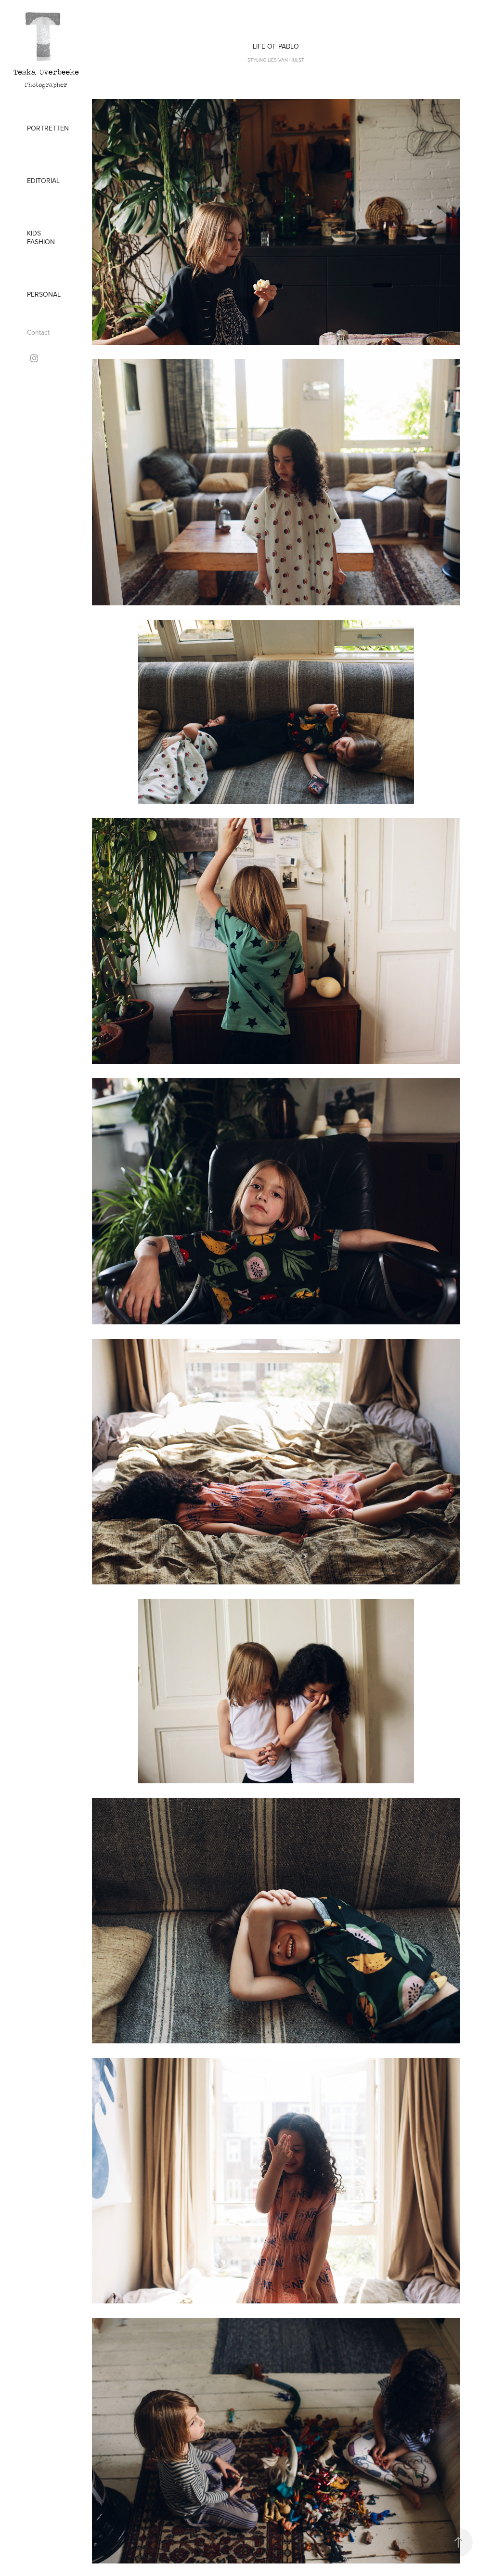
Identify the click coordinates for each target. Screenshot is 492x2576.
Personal (44, 294)
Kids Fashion (41, 237)
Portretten (48, 128)
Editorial (43, 180)
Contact (38, 332)
